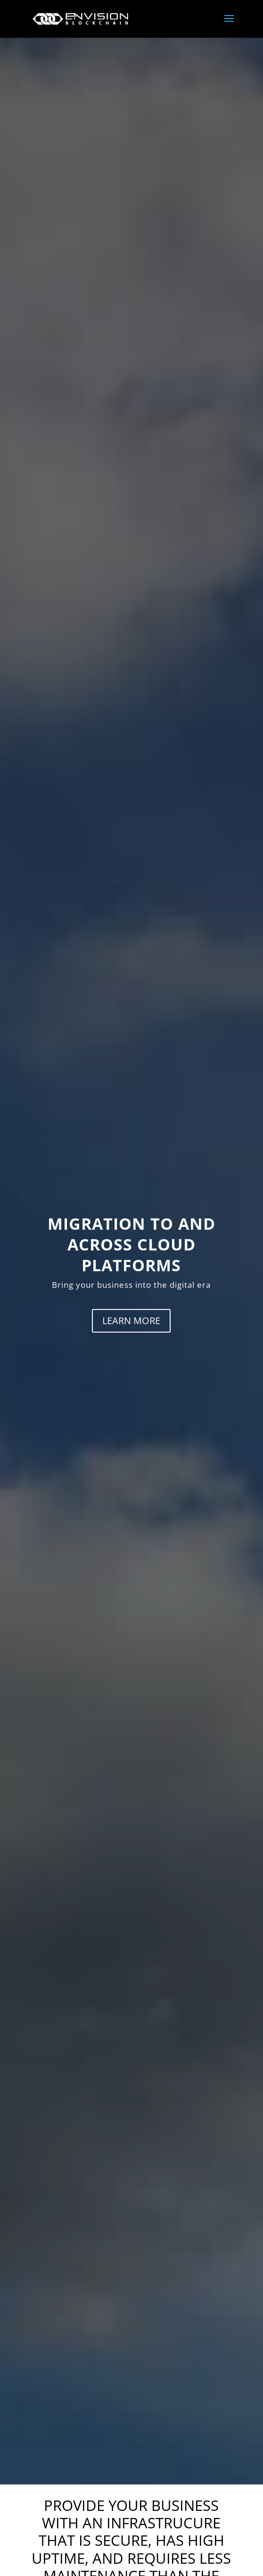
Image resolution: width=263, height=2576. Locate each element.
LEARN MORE (131, 1320)
